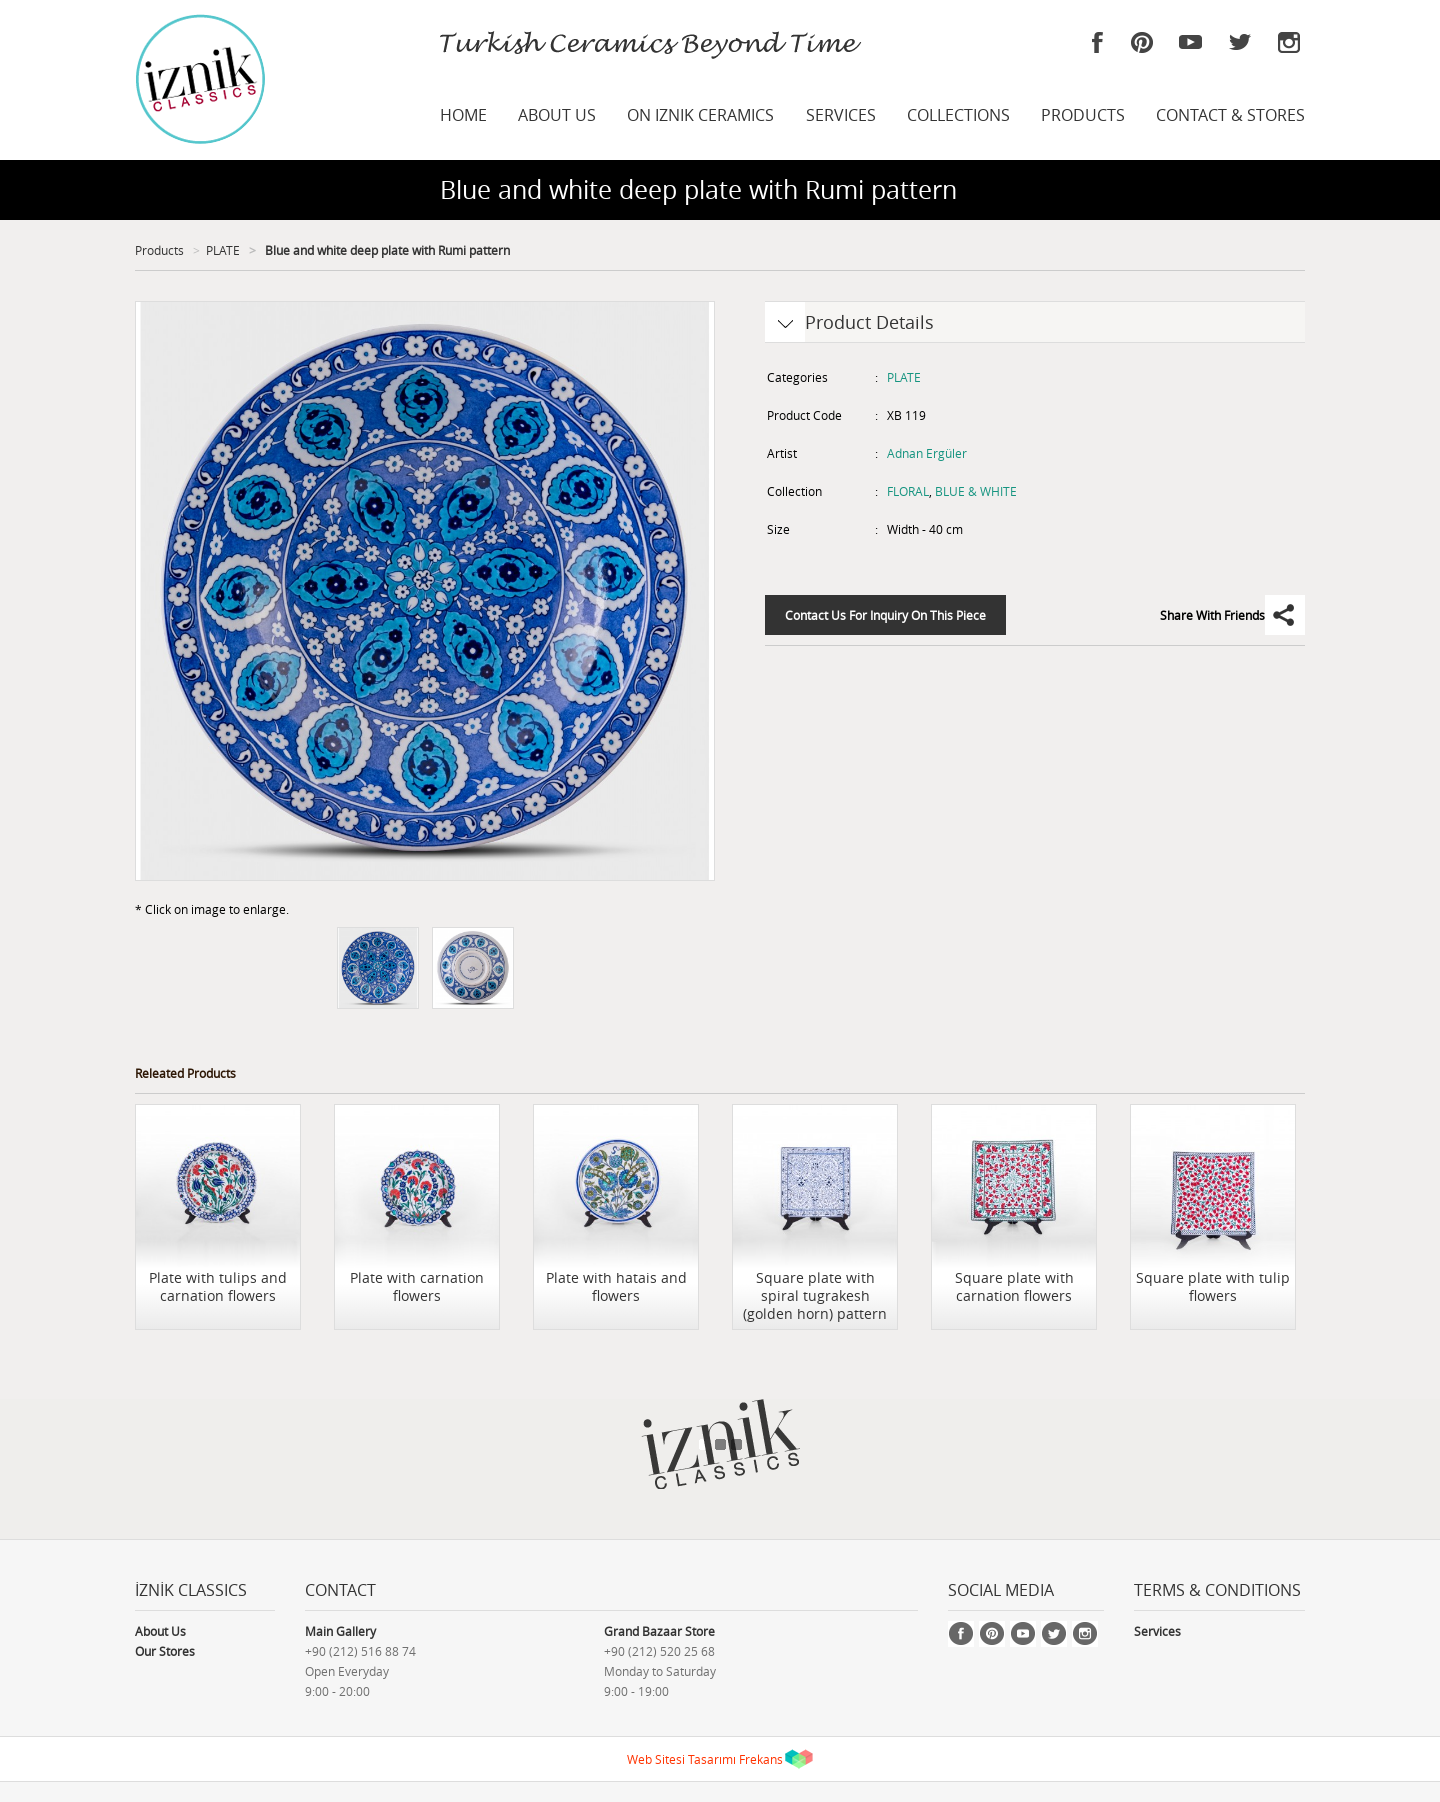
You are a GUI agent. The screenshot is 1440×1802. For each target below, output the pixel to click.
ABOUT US (557, 115)
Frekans (761, 1759)
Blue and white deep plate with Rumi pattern (386, 250)
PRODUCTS (1083, 115)
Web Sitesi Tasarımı (681, 1759)
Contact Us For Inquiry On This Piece (885, 615)
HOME (463, 115)
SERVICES (841, 115)
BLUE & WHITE (976, 491)
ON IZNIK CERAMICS (700, 115)
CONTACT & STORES (1230, 115)
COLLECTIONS (958, 115)
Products (159, 250)
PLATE (223, 250)
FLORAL (908, 491)
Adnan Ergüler (927, 453)
